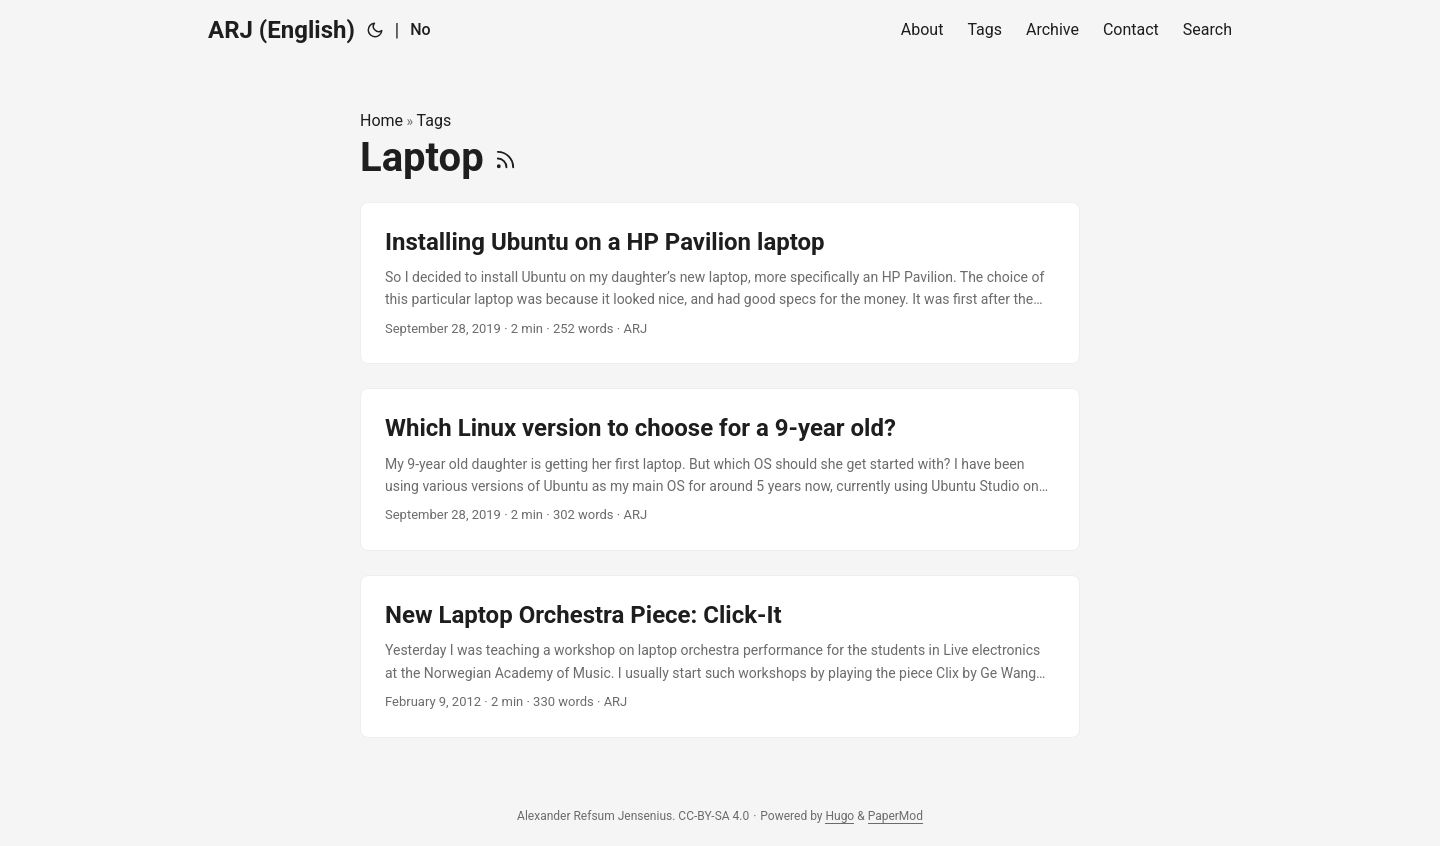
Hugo (839, 816)
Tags (434, 120)
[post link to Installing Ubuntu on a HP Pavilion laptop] (720, 283)
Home (381, 120)
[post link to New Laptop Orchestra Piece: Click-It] (720, 656)
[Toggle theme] (375, 30)
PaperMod (895, 816)
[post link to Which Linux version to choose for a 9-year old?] (720, 469)
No (420, 29)
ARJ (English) (281, 30)
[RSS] (505, 157)
